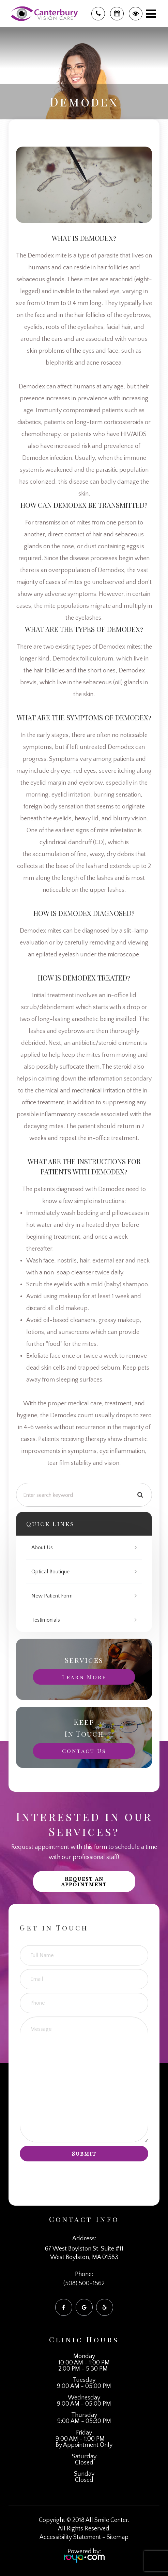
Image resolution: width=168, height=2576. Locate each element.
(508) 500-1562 (84, 2283)
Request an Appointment (84, 1881)
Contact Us (84, 1750)
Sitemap (117, 2537)
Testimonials (45, 1620)
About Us (42, 1547)
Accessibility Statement (70, 2537)
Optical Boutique (50, 1572)
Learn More (84, 1676)
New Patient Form (52, 1596)
